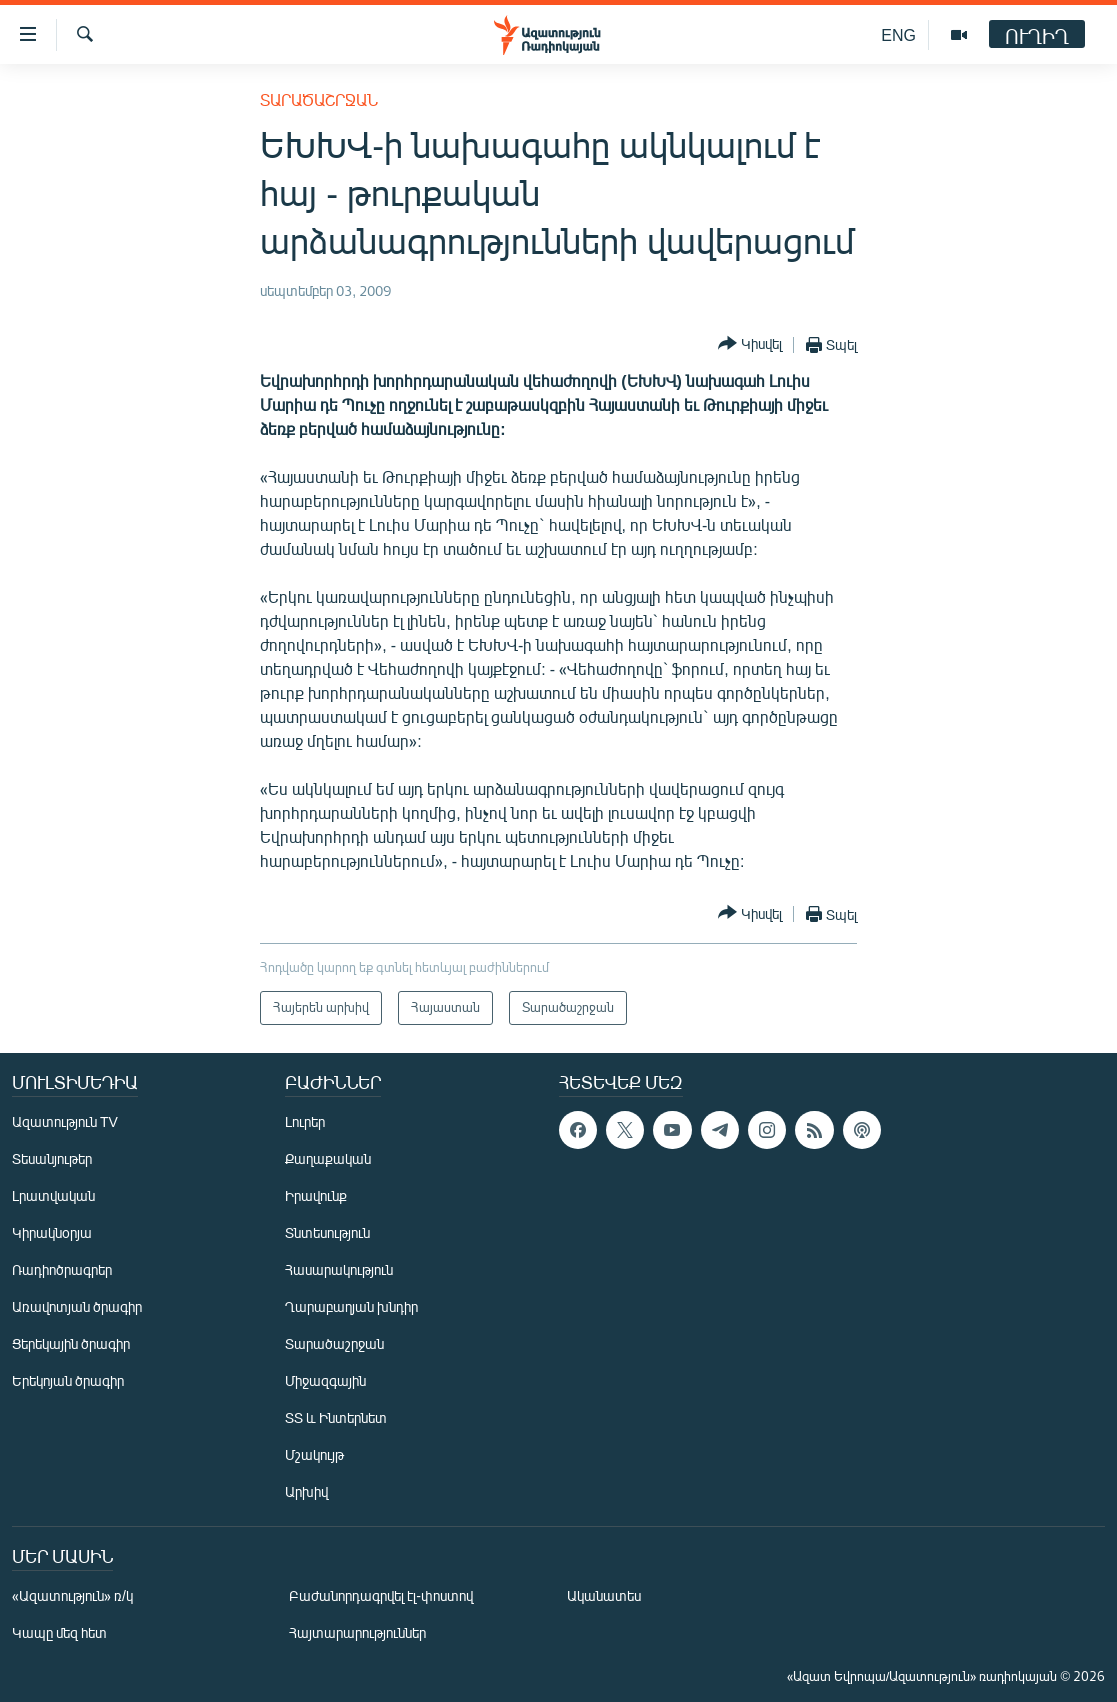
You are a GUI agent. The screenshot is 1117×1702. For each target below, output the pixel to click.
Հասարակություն (339, 1269)
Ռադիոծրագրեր (62, 1269)
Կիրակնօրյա (52, 1232)
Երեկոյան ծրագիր (68, 1380)
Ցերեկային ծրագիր (71, 1343)
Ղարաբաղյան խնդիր (351, 1306)
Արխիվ (306, 1491)
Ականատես (604, 1595)
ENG (898, 34)
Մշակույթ (314, 1454)
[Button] (750, 344)
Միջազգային (325, 1380)
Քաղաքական (328, 1158)
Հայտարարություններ (357, 1632)
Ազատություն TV (65, 1121)
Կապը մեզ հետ (59, 1632)
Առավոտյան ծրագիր (77, 1306)
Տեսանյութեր (52, 1158)
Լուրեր (305, 1121)
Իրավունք (316, 1195)
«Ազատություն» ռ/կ (72, 1595)
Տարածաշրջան (319, 99)
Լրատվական (53, 1195)
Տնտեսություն (327, 1232)
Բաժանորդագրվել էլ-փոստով (381, 1595)
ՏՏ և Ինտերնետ (336, 1417)
